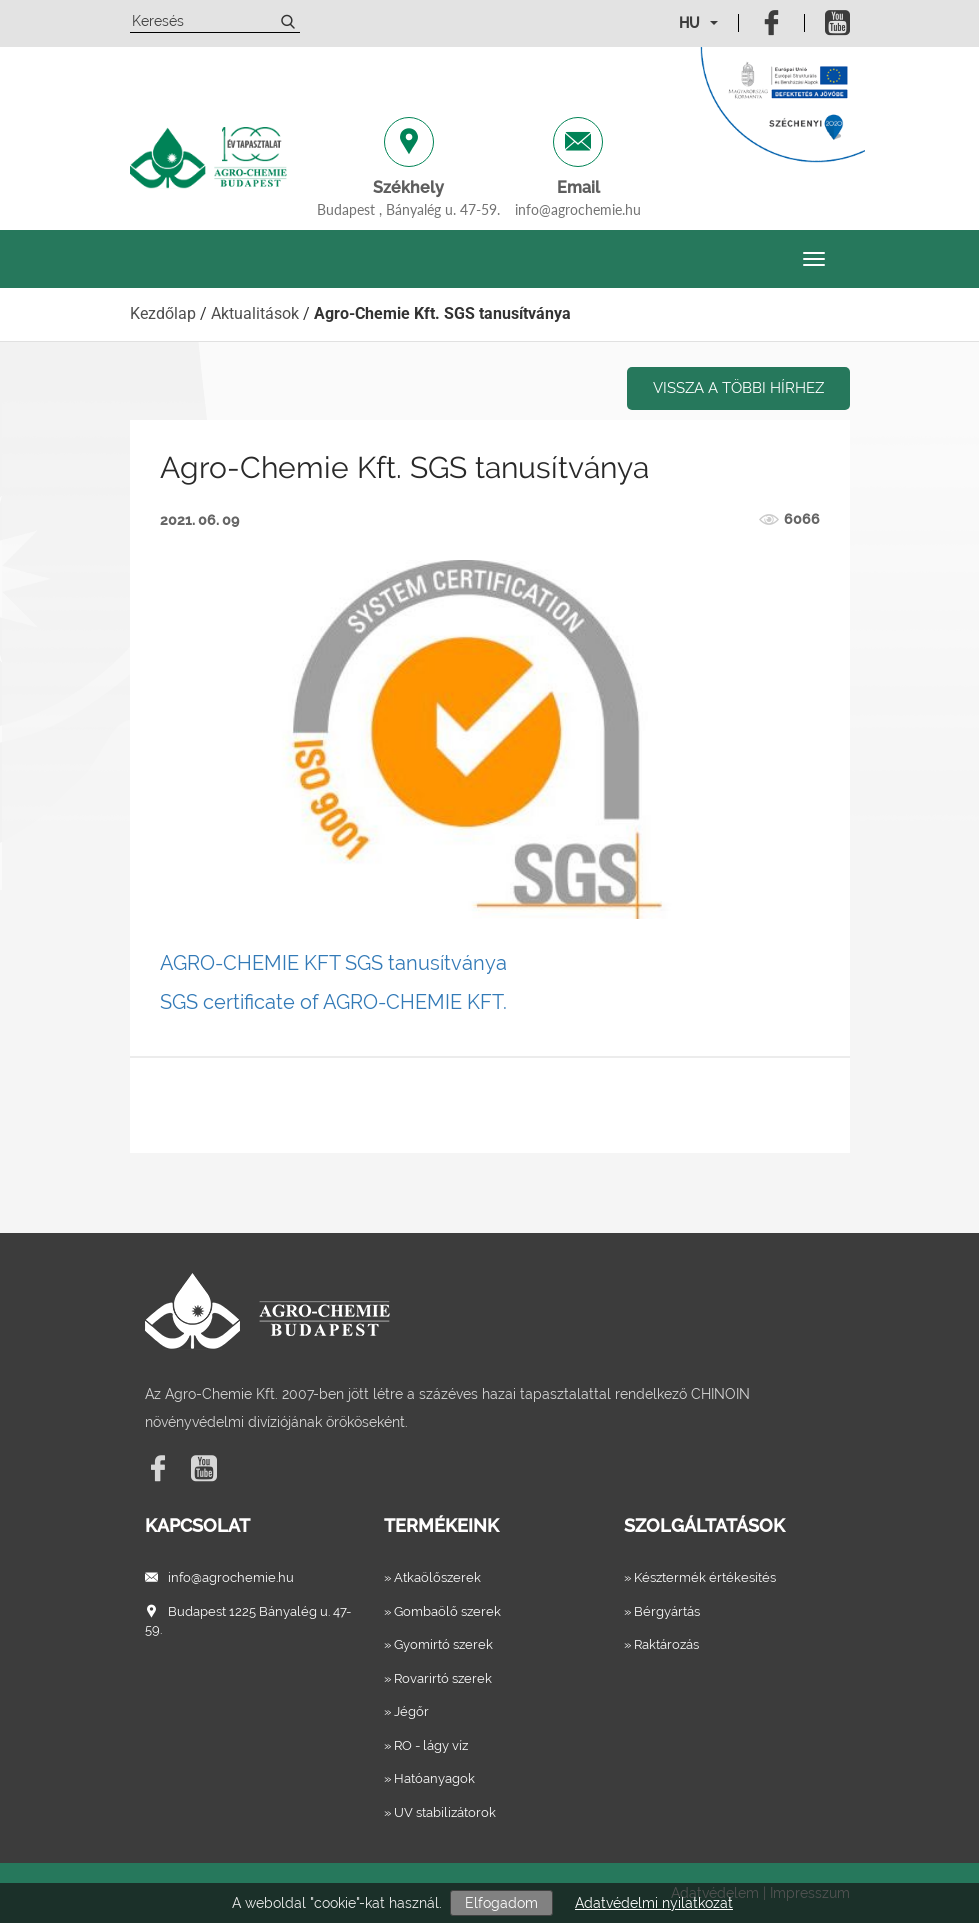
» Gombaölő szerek (442, 1611)
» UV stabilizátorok (440, 1812)
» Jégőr (406, 1711)
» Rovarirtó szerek (438, 1678)
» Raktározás (661, 1644)
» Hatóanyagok (429, 1778)
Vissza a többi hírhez (738, 388)
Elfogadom (501, 1903)
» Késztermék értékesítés (700, 1577)
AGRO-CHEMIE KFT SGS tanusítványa (333, 963)
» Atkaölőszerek (432, 1577)
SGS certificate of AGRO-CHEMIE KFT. (333, 1002)
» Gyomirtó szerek (438, 1644)
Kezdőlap (163, 313)
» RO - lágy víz (426, 1745)
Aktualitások (255, 313)
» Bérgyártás (662, 1611)
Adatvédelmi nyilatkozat (654, 1903)
